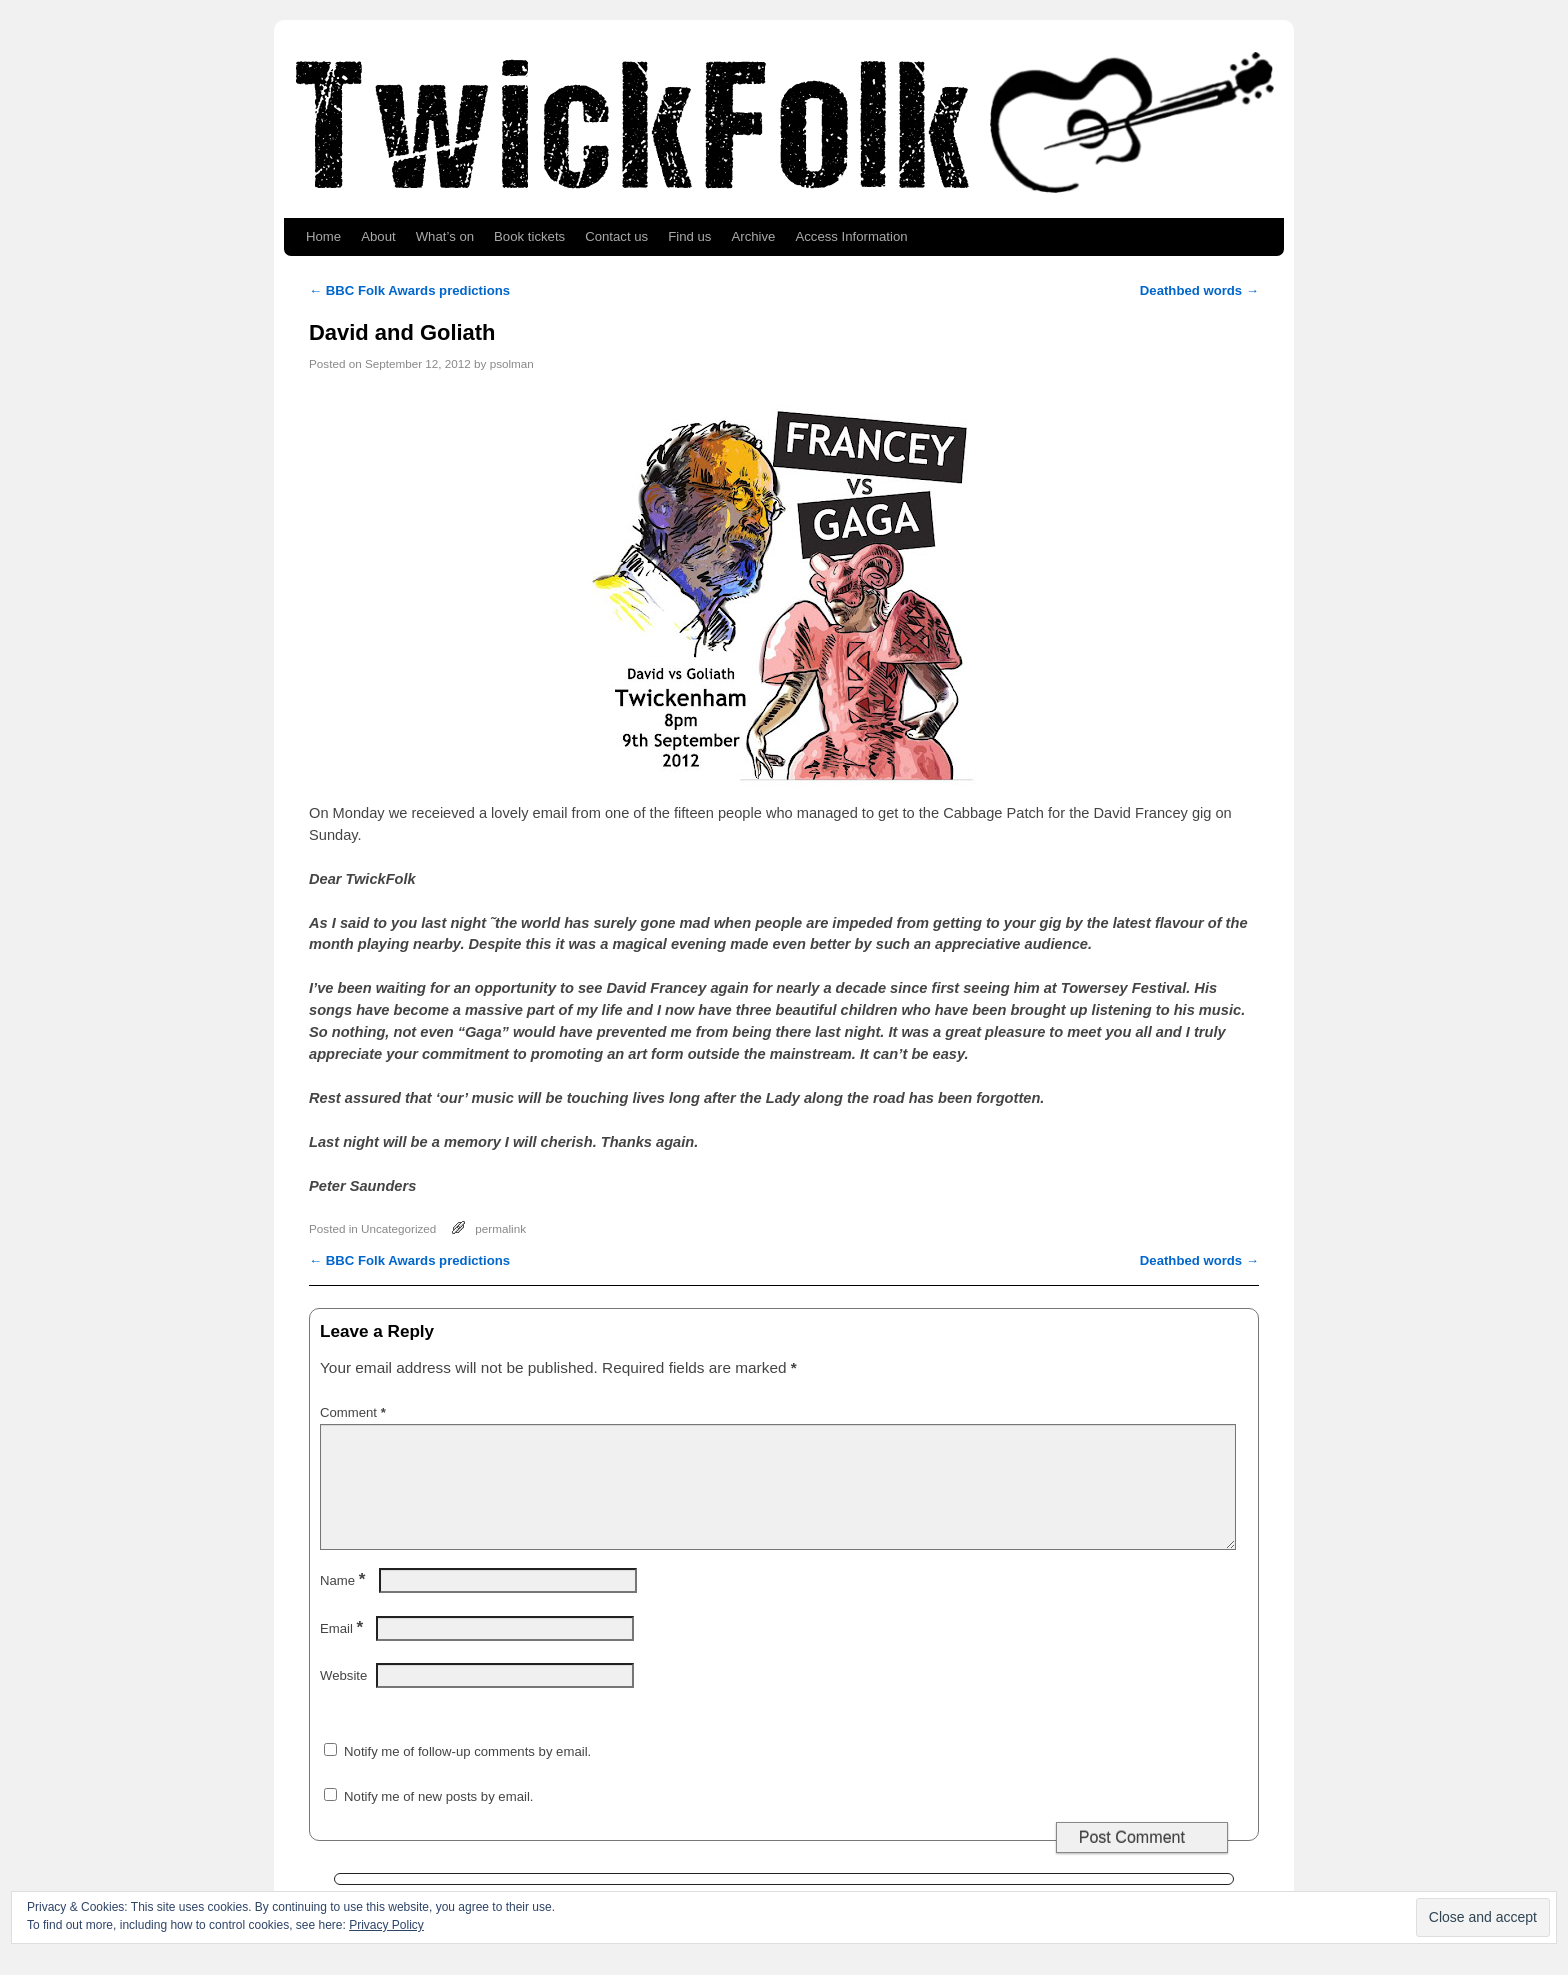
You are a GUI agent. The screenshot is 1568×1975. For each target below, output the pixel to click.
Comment (355, 1412)
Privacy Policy (386, 1925)
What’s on (445, 236)
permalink (500, 1228)
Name (344, 1604)
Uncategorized (398, 1228)
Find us (689, 236)
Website (343, 1699)
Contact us (616, 236)
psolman (512, 363)
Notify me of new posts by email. (438, 1820)
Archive (753, 236)
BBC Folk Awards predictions (409, 290)
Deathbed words (1199, 290)
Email (343, 1652)
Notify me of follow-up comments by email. (467, 1775)
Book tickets (529, 236)
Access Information (851, 236)
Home (323, 236)
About (378, 236)
